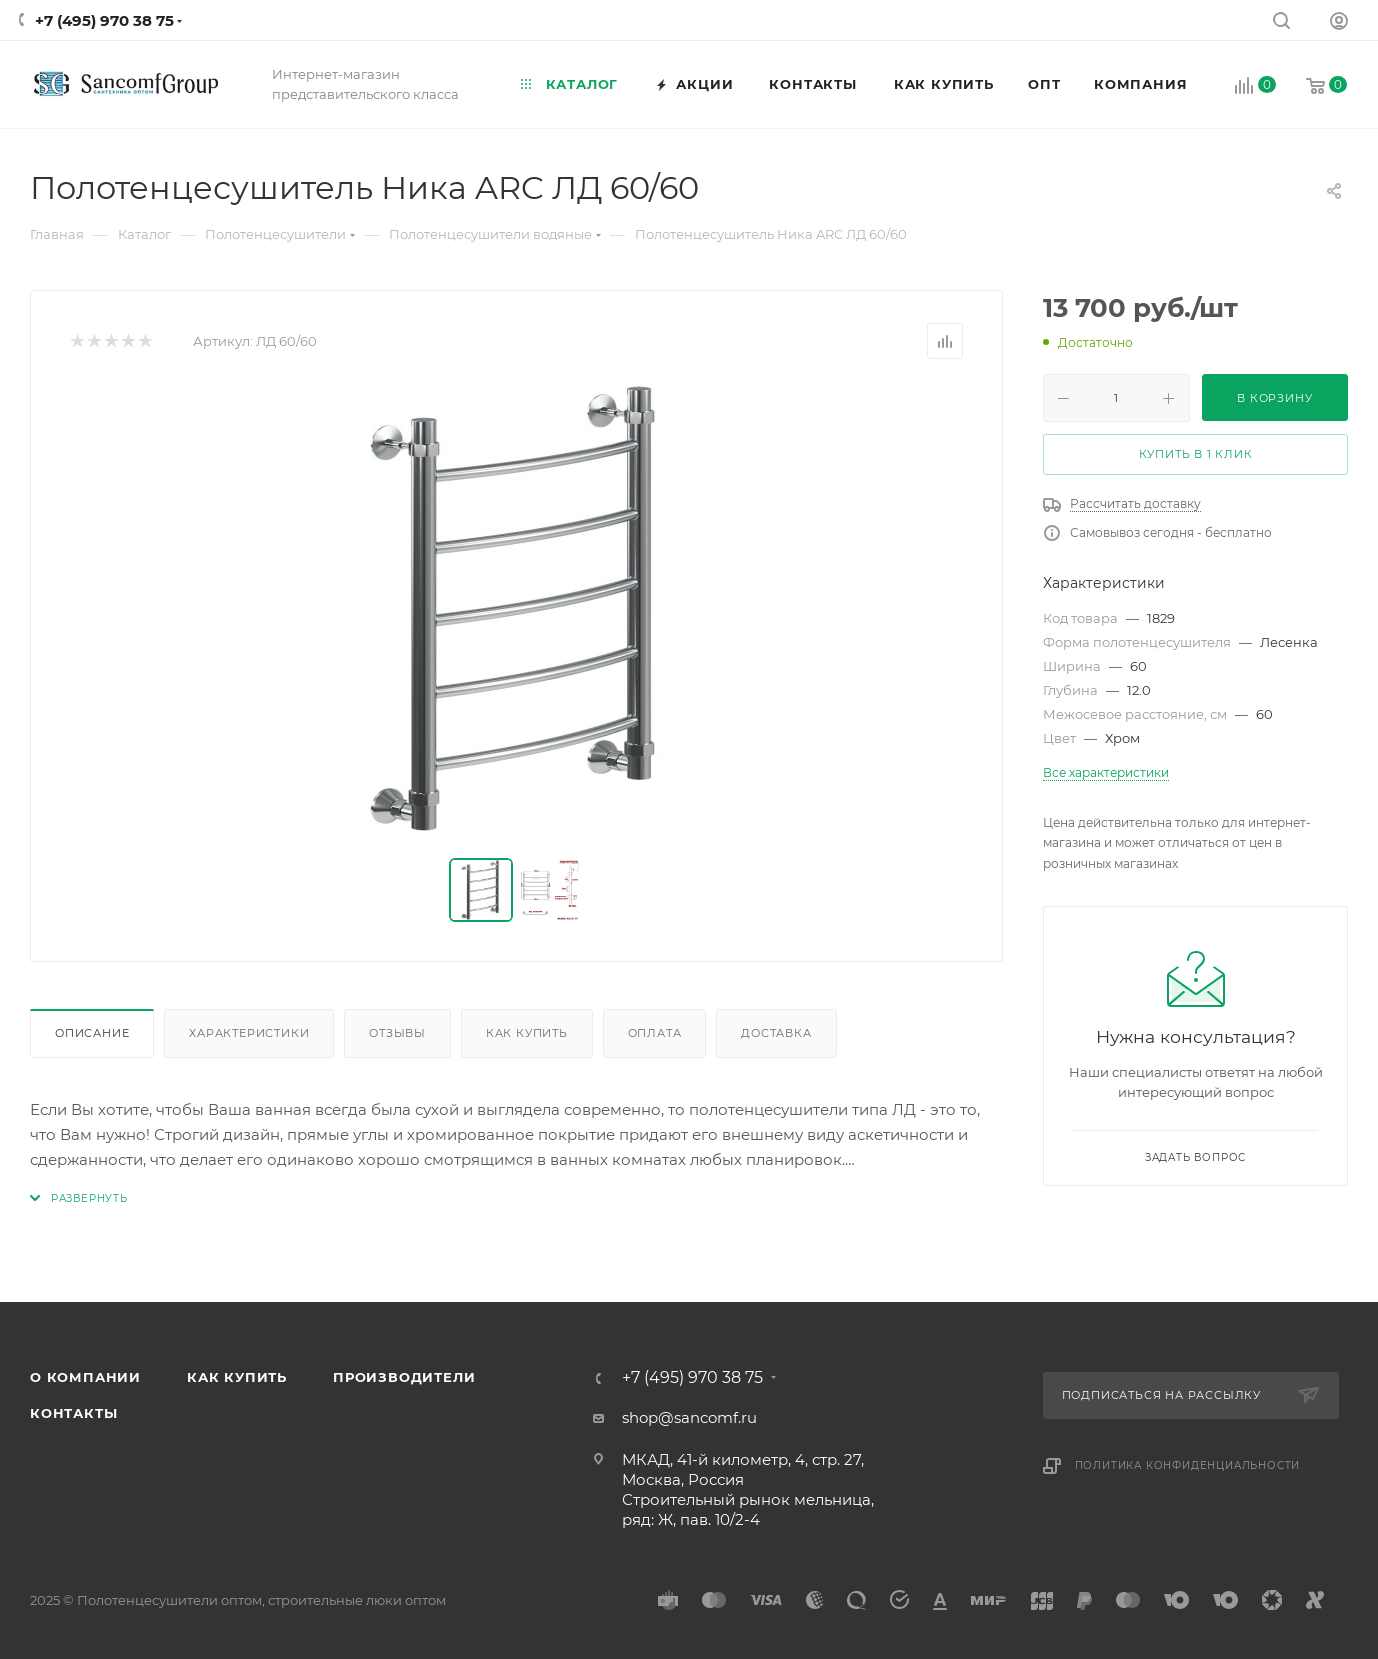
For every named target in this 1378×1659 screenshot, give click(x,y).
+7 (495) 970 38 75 (104, 20)
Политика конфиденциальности (1188, 1465)
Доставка (776, 1033)
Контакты (73, 1413)
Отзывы (397, 1033)
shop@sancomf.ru (689, 1417)
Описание (92, 1033)
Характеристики (249, 1033)
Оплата (655, 1033)
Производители (404, 1377)
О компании (85, 1377)
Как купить (527, 1033)
